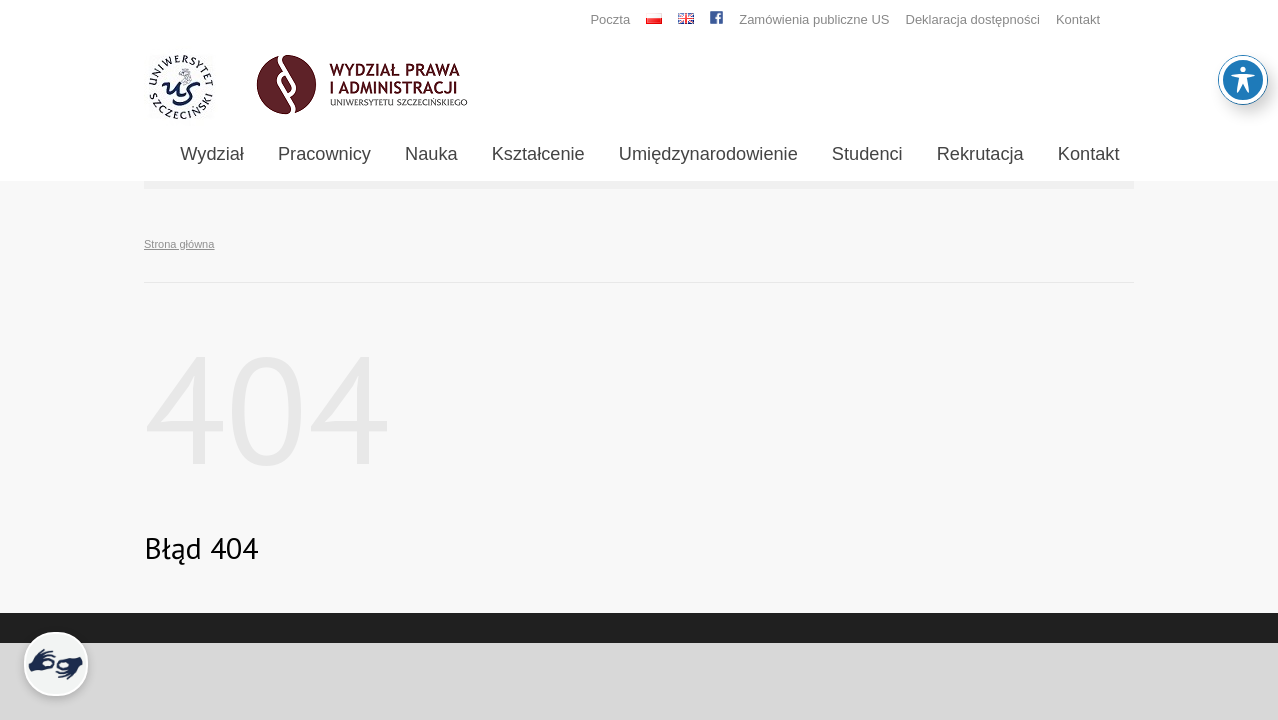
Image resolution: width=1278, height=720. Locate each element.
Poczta (610, 19)
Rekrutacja (980, 154)
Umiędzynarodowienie (708, 154)
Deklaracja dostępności (973, 19)
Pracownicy (324, 154)
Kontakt (1078, 19)
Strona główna (179, 244)
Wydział (212, 154)
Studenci (867, 154)
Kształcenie (538, 154)
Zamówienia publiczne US (814, 19)
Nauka (431, 154)
